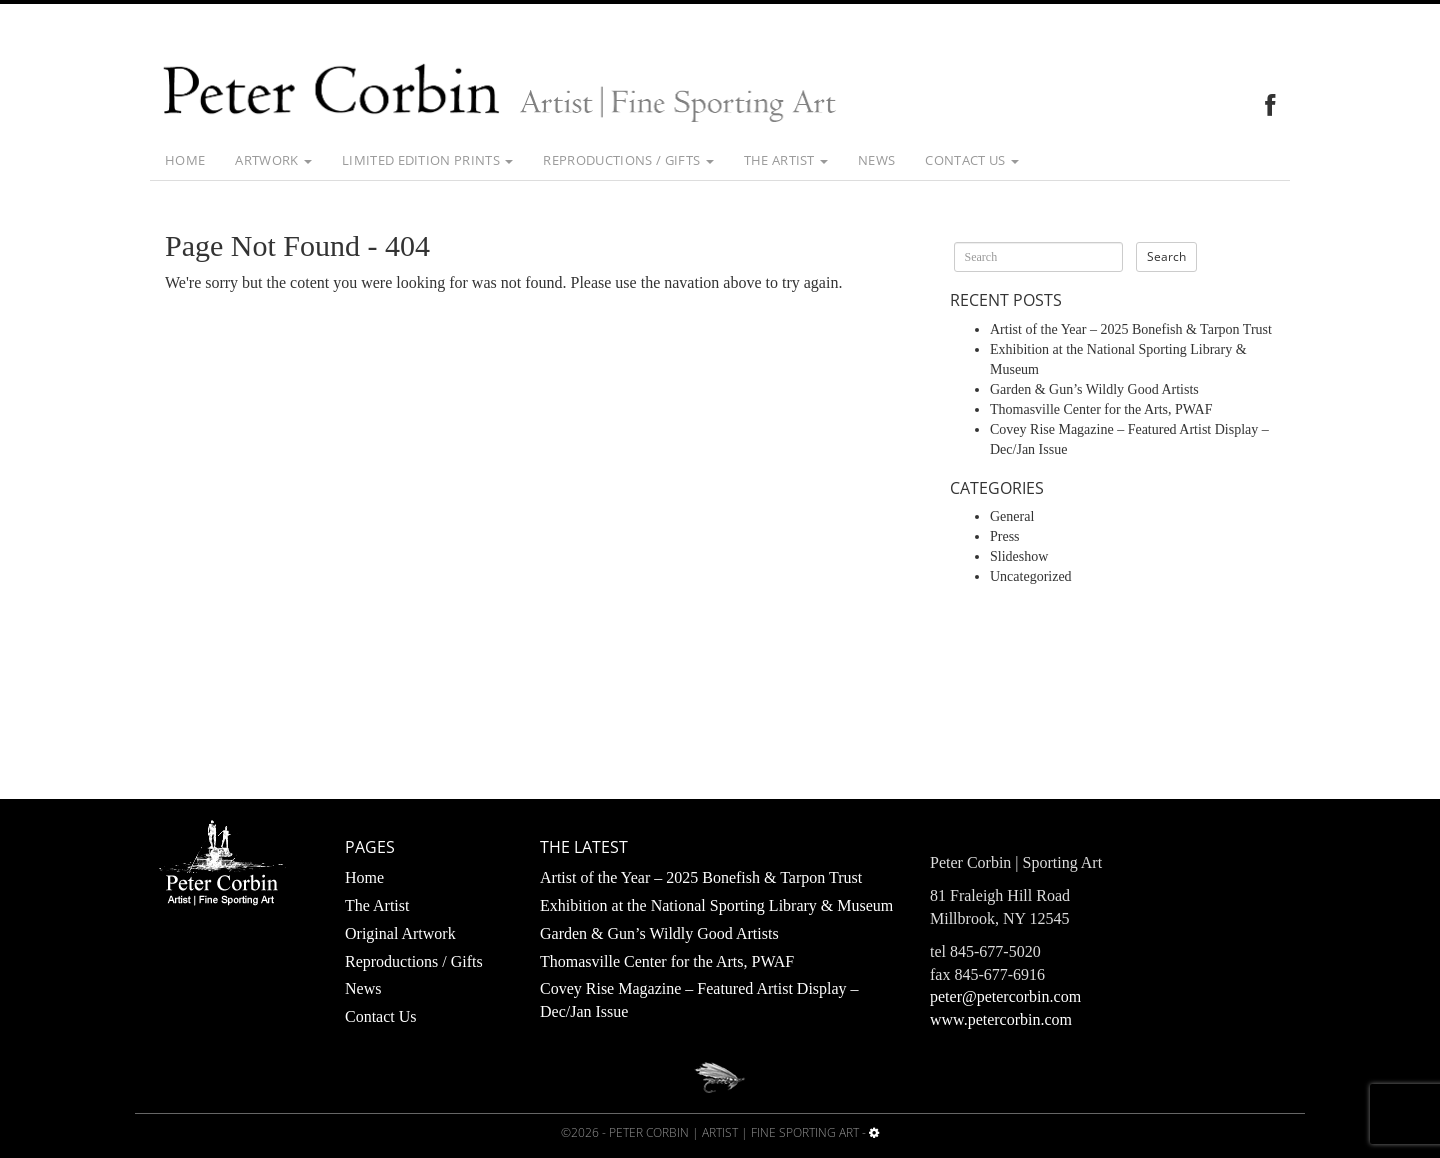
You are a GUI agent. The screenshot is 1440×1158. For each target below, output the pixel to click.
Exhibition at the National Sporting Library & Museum (716, 905)
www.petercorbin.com (1001, 1019)
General (1012, 516)
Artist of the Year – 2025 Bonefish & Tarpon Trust (1131, 329)
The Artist (786, 160)
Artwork (273, 160)
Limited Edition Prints (427, 160)
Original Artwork (400, 933)
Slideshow (1019, 556)
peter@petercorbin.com (1005, 996)
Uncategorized (1031, 576)
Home (185, 160)
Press (1005, 536)
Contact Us (972, 160)
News (876, 160)
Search (1166, 256)
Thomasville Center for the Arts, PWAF (1101, 409)
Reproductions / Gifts (628, 160)
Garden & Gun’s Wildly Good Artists (1094, 389)
